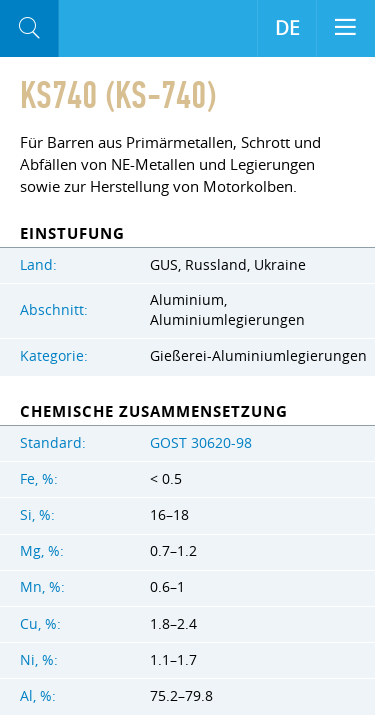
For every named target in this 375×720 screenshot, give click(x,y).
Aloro (90, 29)
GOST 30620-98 (201, 443)
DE (287, 28)
